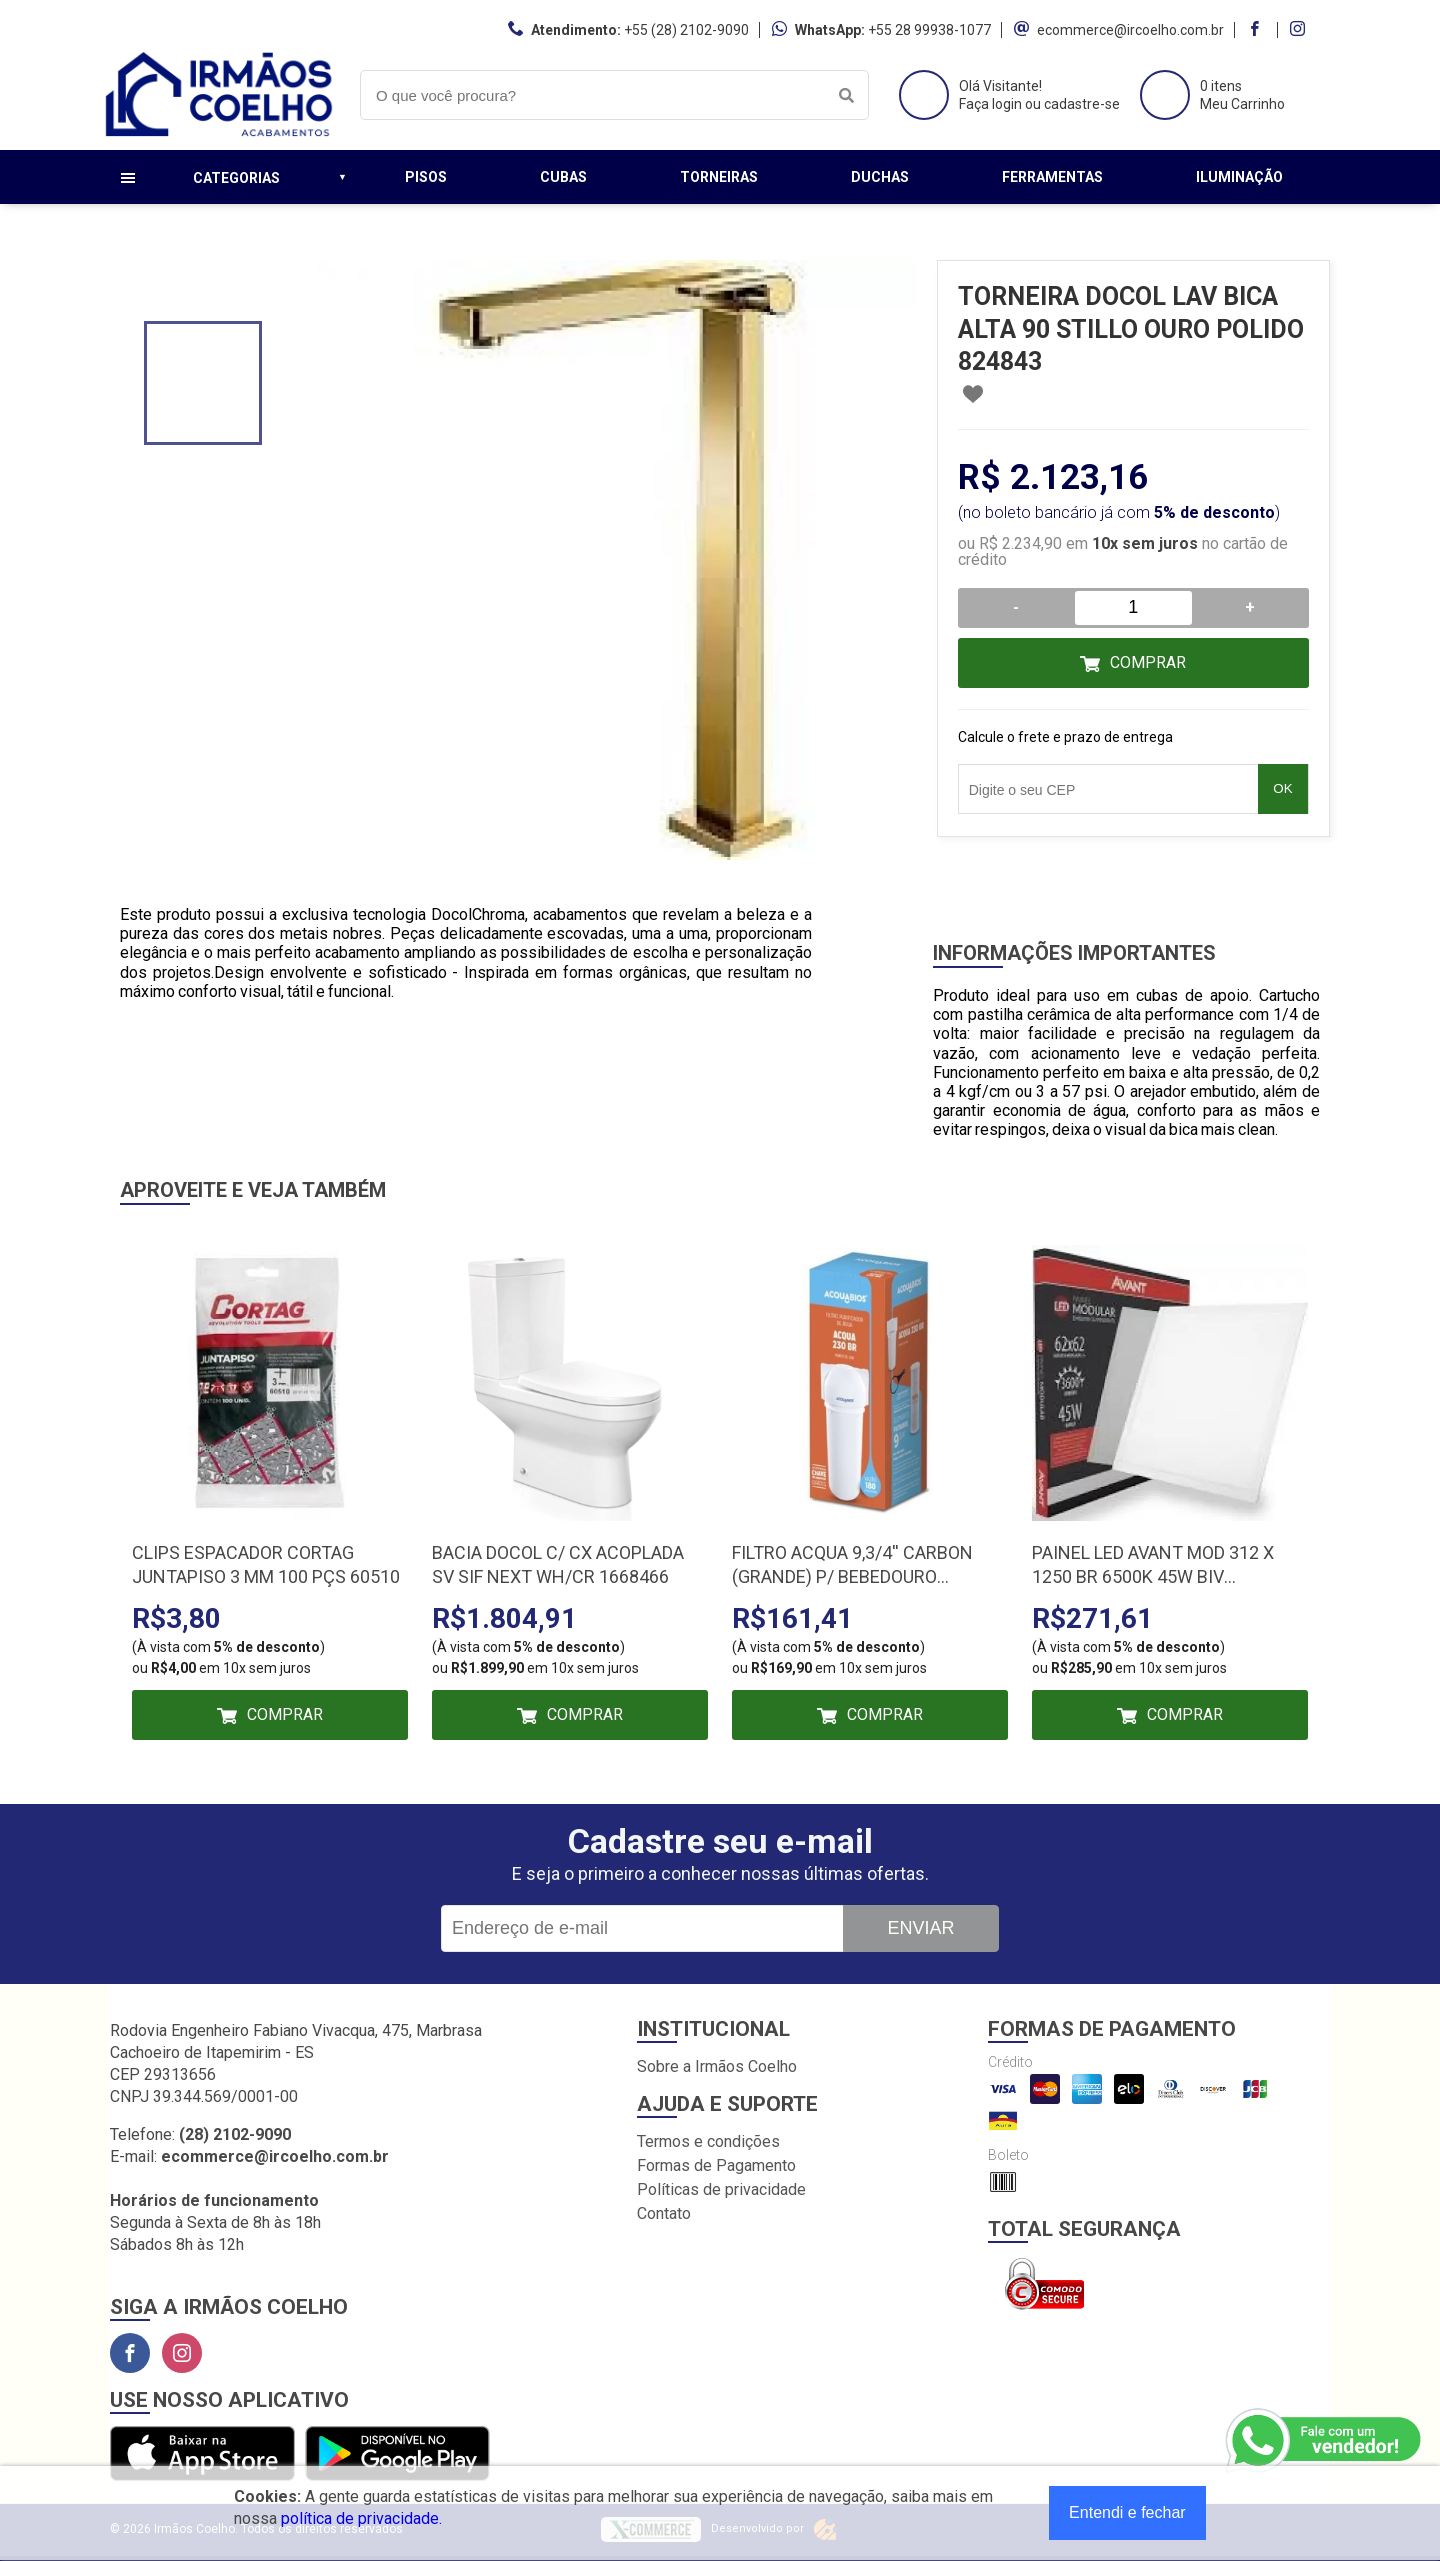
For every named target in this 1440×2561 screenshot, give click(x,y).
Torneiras (719, 177)
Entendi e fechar (1127, 2512)
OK (1282, 788)
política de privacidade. (361, 2518)
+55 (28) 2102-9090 (686, 30)
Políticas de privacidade (721, 2189)
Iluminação (1239, 177)
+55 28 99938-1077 (929, 30)
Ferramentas (1052, 177)
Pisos (426, 177)
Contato (664, 2213)
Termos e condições (708, 2141)
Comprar (1148, 662)
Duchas (880, 177)
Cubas (563, 177)
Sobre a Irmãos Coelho (717, 2066)
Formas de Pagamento (716, 2165)
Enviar (920, 1928)
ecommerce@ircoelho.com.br (1130, 30)
